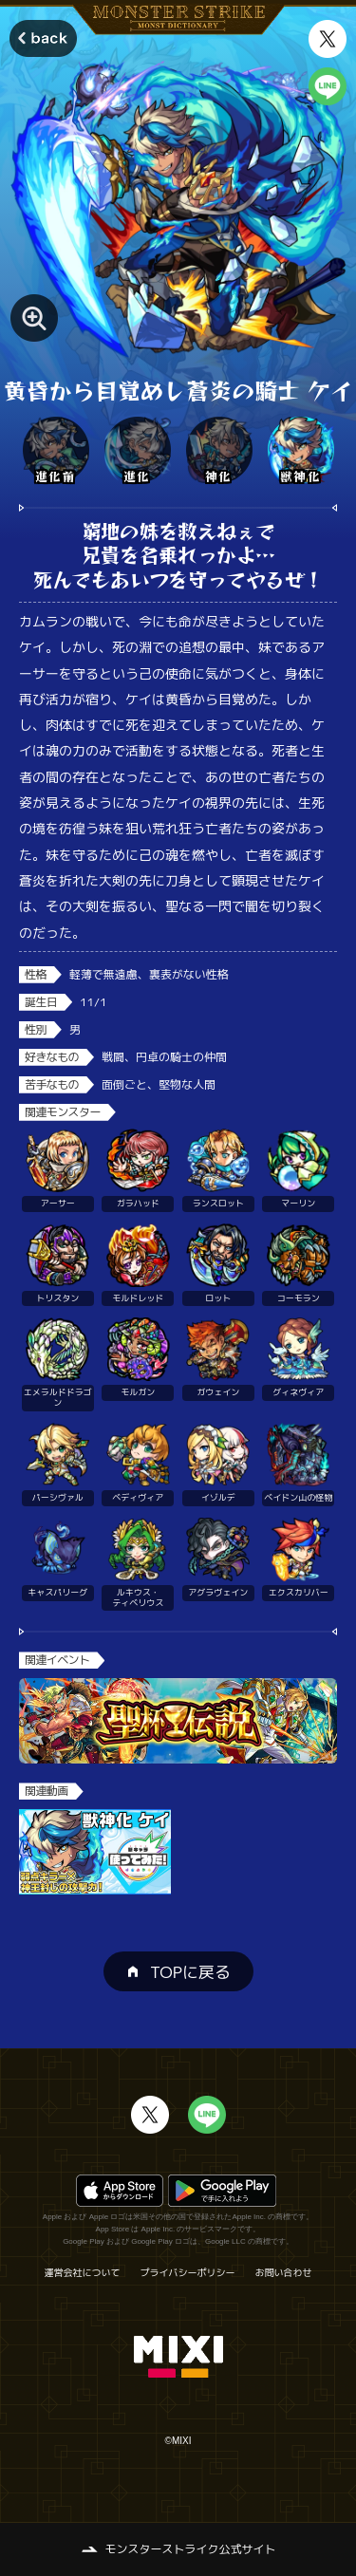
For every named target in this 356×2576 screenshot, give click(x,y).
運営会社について (83, 2272)
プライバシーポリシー (188, 2272)
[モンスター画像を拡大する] (34, 318)
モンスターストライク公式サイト (189, 2549)
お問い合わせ (283, 2272)
